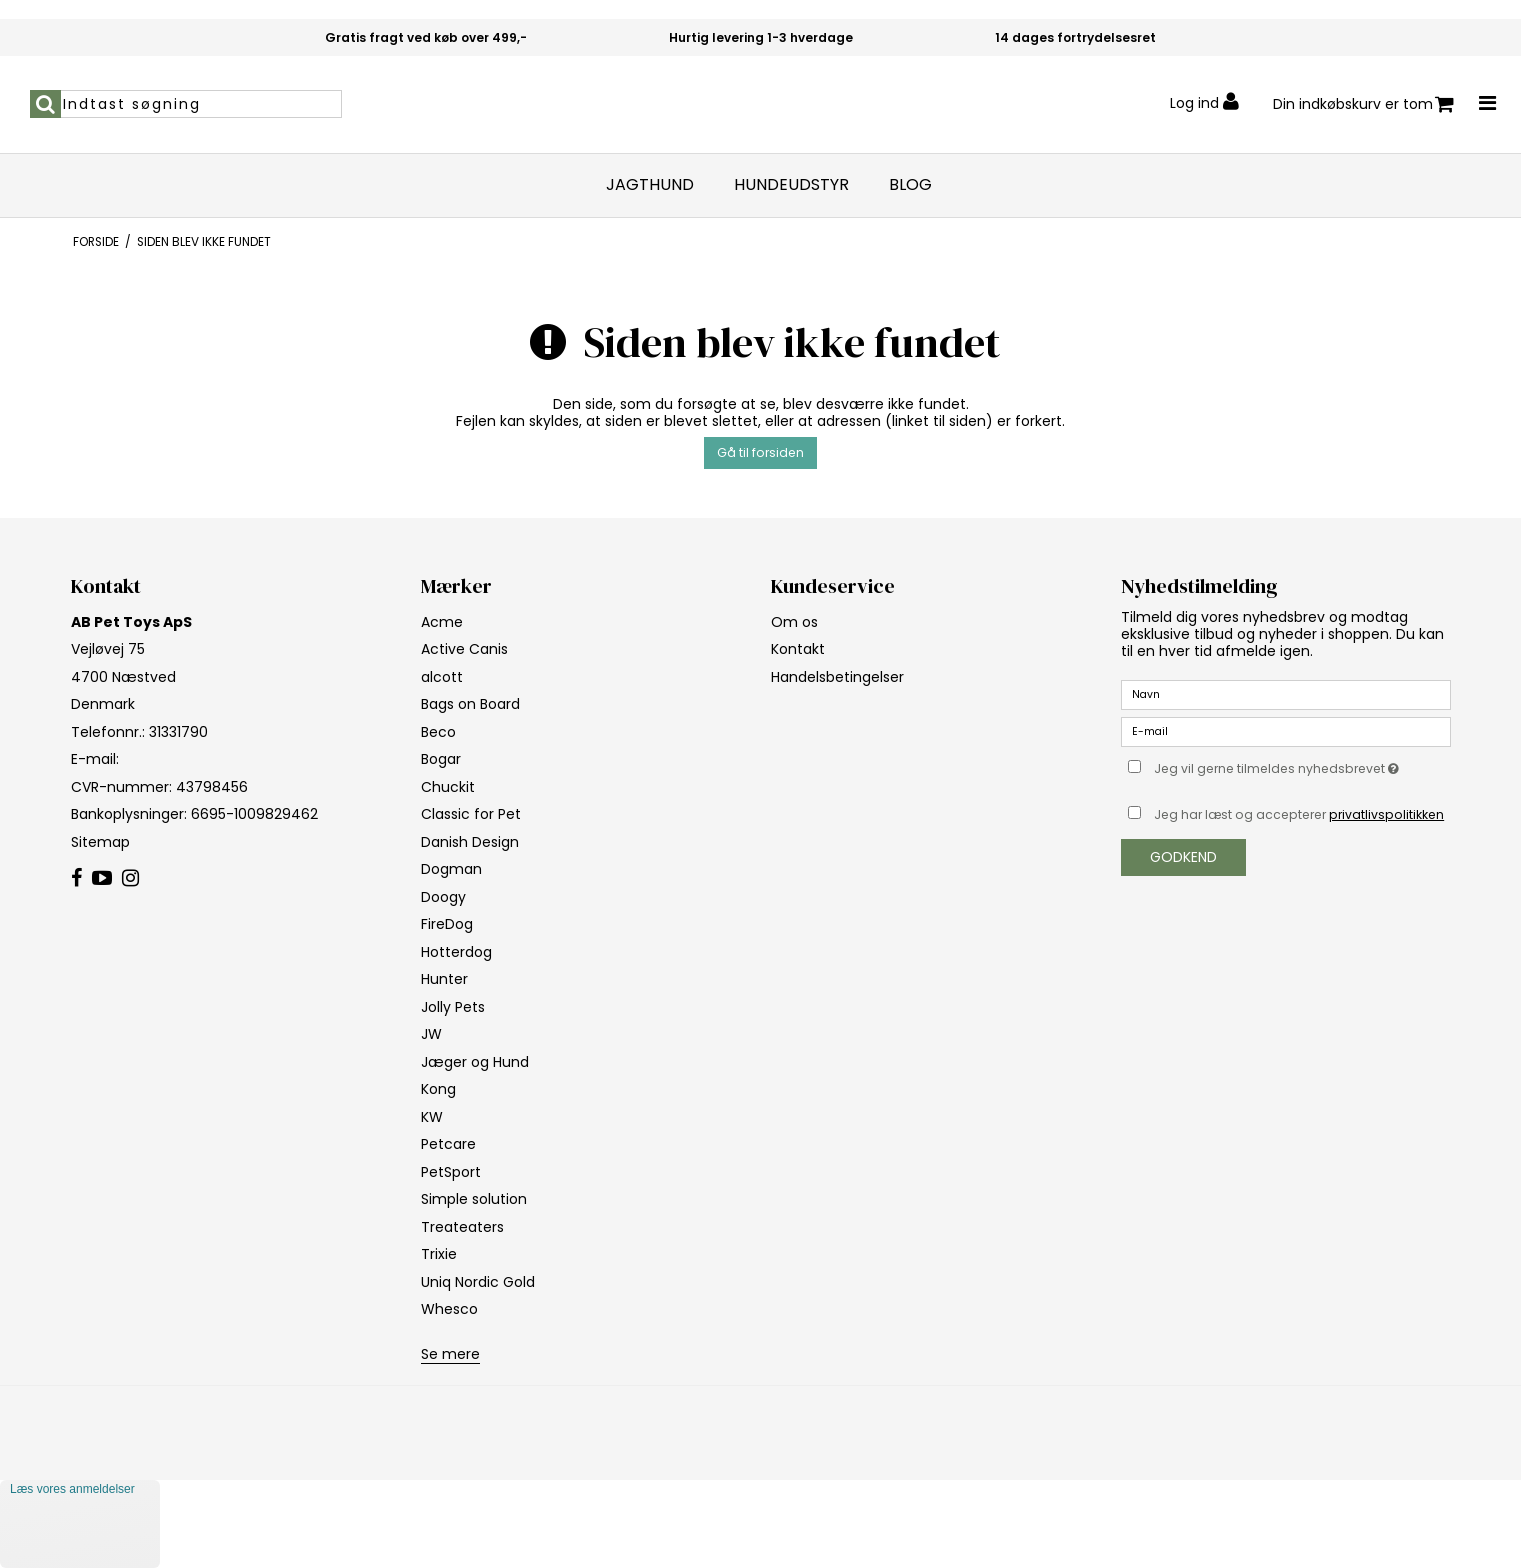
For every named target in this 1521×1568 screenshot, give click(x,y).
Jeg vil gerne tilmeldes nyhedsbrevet (1302, 766)
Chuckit (448, 787)
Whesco (449, 1309)
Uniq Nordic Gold (478, 1282)
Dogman (451, 869)
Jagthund (650, 185)
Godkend (1183, 857)
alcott (442, 677)
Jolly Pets (453, 1007)
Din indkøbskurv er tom (1363, 104)
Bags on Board (470, 704)
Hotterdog (456, 952)
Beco (438, 732)
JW (431, 1034)
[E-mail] (1286, 731)
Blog (910, 185)
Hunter (444, 979)
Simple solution (474, 1199)
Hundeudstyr (791, 185)
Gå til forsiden (760, 452)
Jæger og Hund (475, 1062)
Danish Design (470, 842)
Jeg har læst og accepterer (1299, 814)
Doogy (443, 897)
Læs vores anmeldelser (72, 1489)
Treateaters (462, 1227)
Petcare (448, 1144)
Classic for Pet (471, 814)
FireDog (447, 924)
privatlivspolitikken (1386, 814)
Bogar (441, 759)
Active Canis (464, 649)
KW (432, 1117)
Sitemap (100, 842)
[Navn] (1286, 694)
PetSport (451, 1172)
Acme (442, 622)
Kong (438, 1089)
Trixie (439, 1254)
